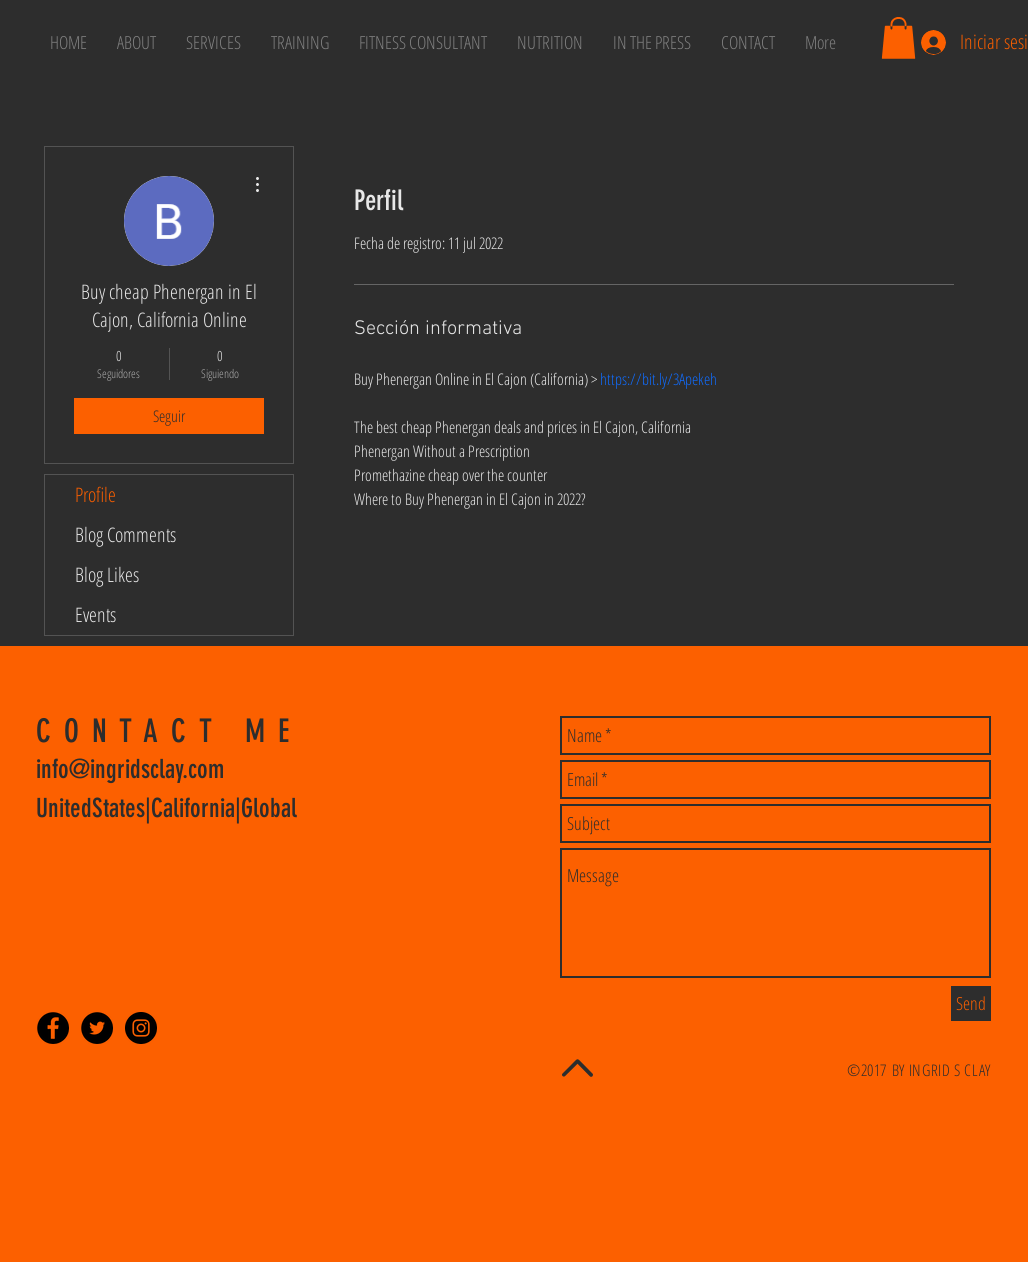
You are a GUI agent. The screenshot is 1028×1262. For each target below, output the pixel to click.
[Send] (971, 1003)
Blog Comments (125, 534)
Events (95, 614)
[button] (898, 38)
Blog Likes (107, 574)
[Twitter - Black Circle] (97, 1028)
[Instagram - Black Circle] (141, 1028)
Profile (95, 494)
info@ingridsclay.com (130, 769)
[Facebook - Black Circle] (53, 1028)
